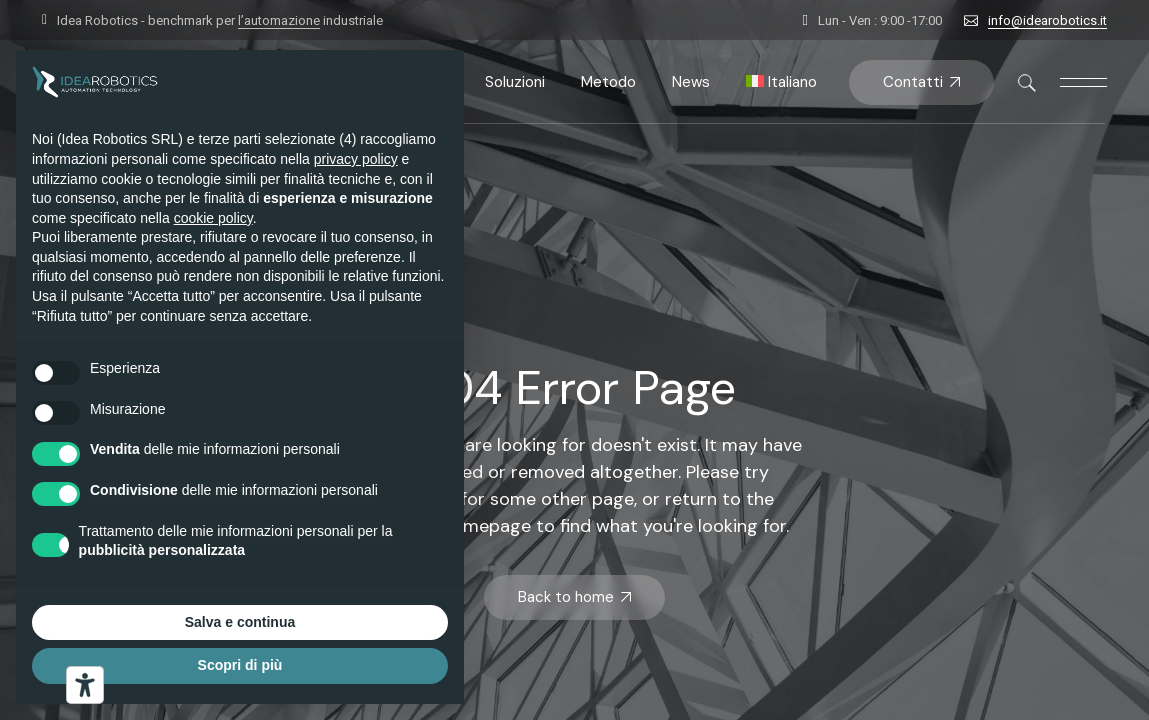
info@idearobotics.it (1047, 20)
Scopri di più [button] (240, 665)
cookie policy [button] (213, 218)
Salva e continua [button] (240, 622)
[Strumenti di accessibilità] (85, 685)
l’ (279, 20)
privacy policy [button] (356, 159)
